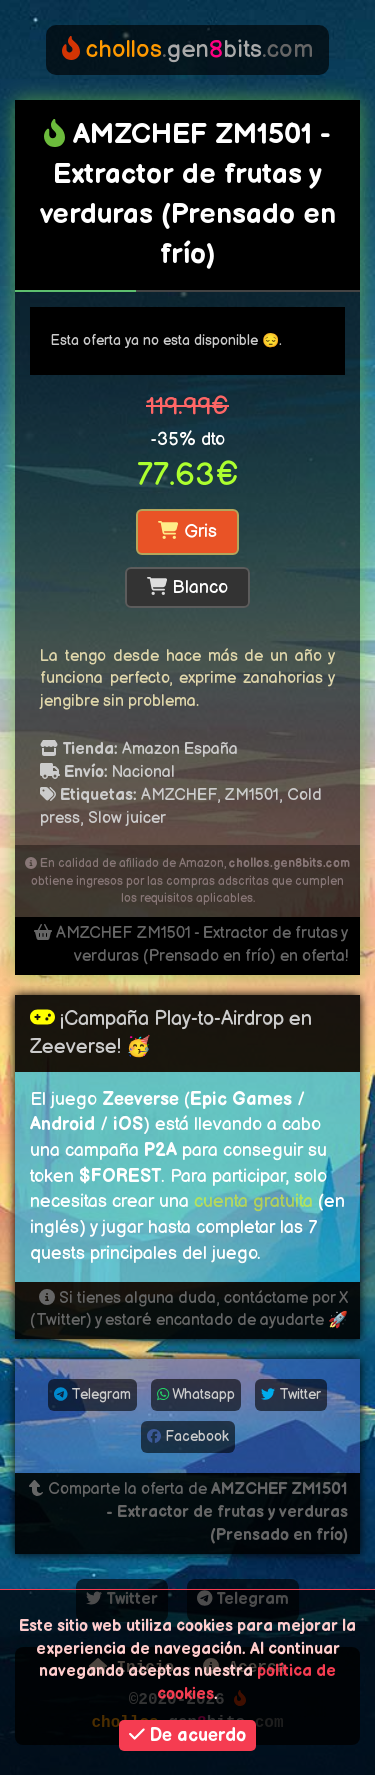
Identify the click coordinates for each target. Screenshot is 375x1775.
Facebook (188, 1436)
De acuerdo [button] (187, 1735)
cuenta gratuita (253, 1201)
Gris (187, 531)
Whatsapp (196, 1394)
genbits (187, 49)
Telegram (93, 1394)
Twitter (291, 1394)
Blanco (187, 587)
